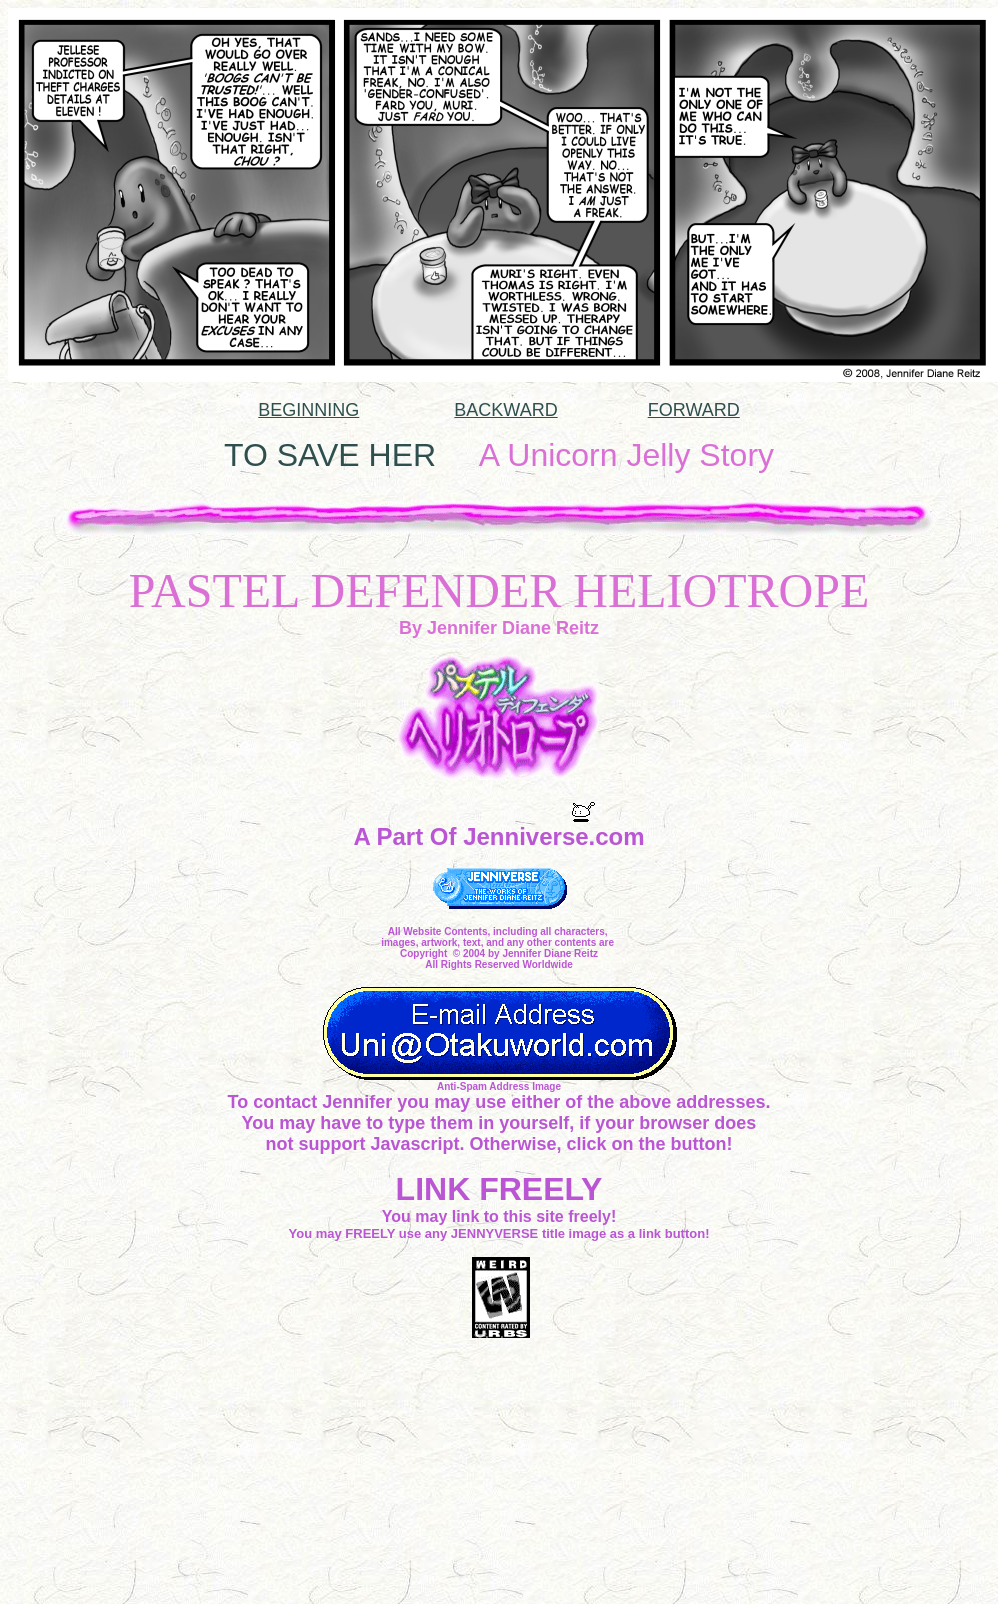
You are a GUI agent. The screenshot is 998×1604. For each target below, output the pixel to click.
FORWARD (694, 410)
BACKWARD (505, 410)
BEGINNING (308, 410)
